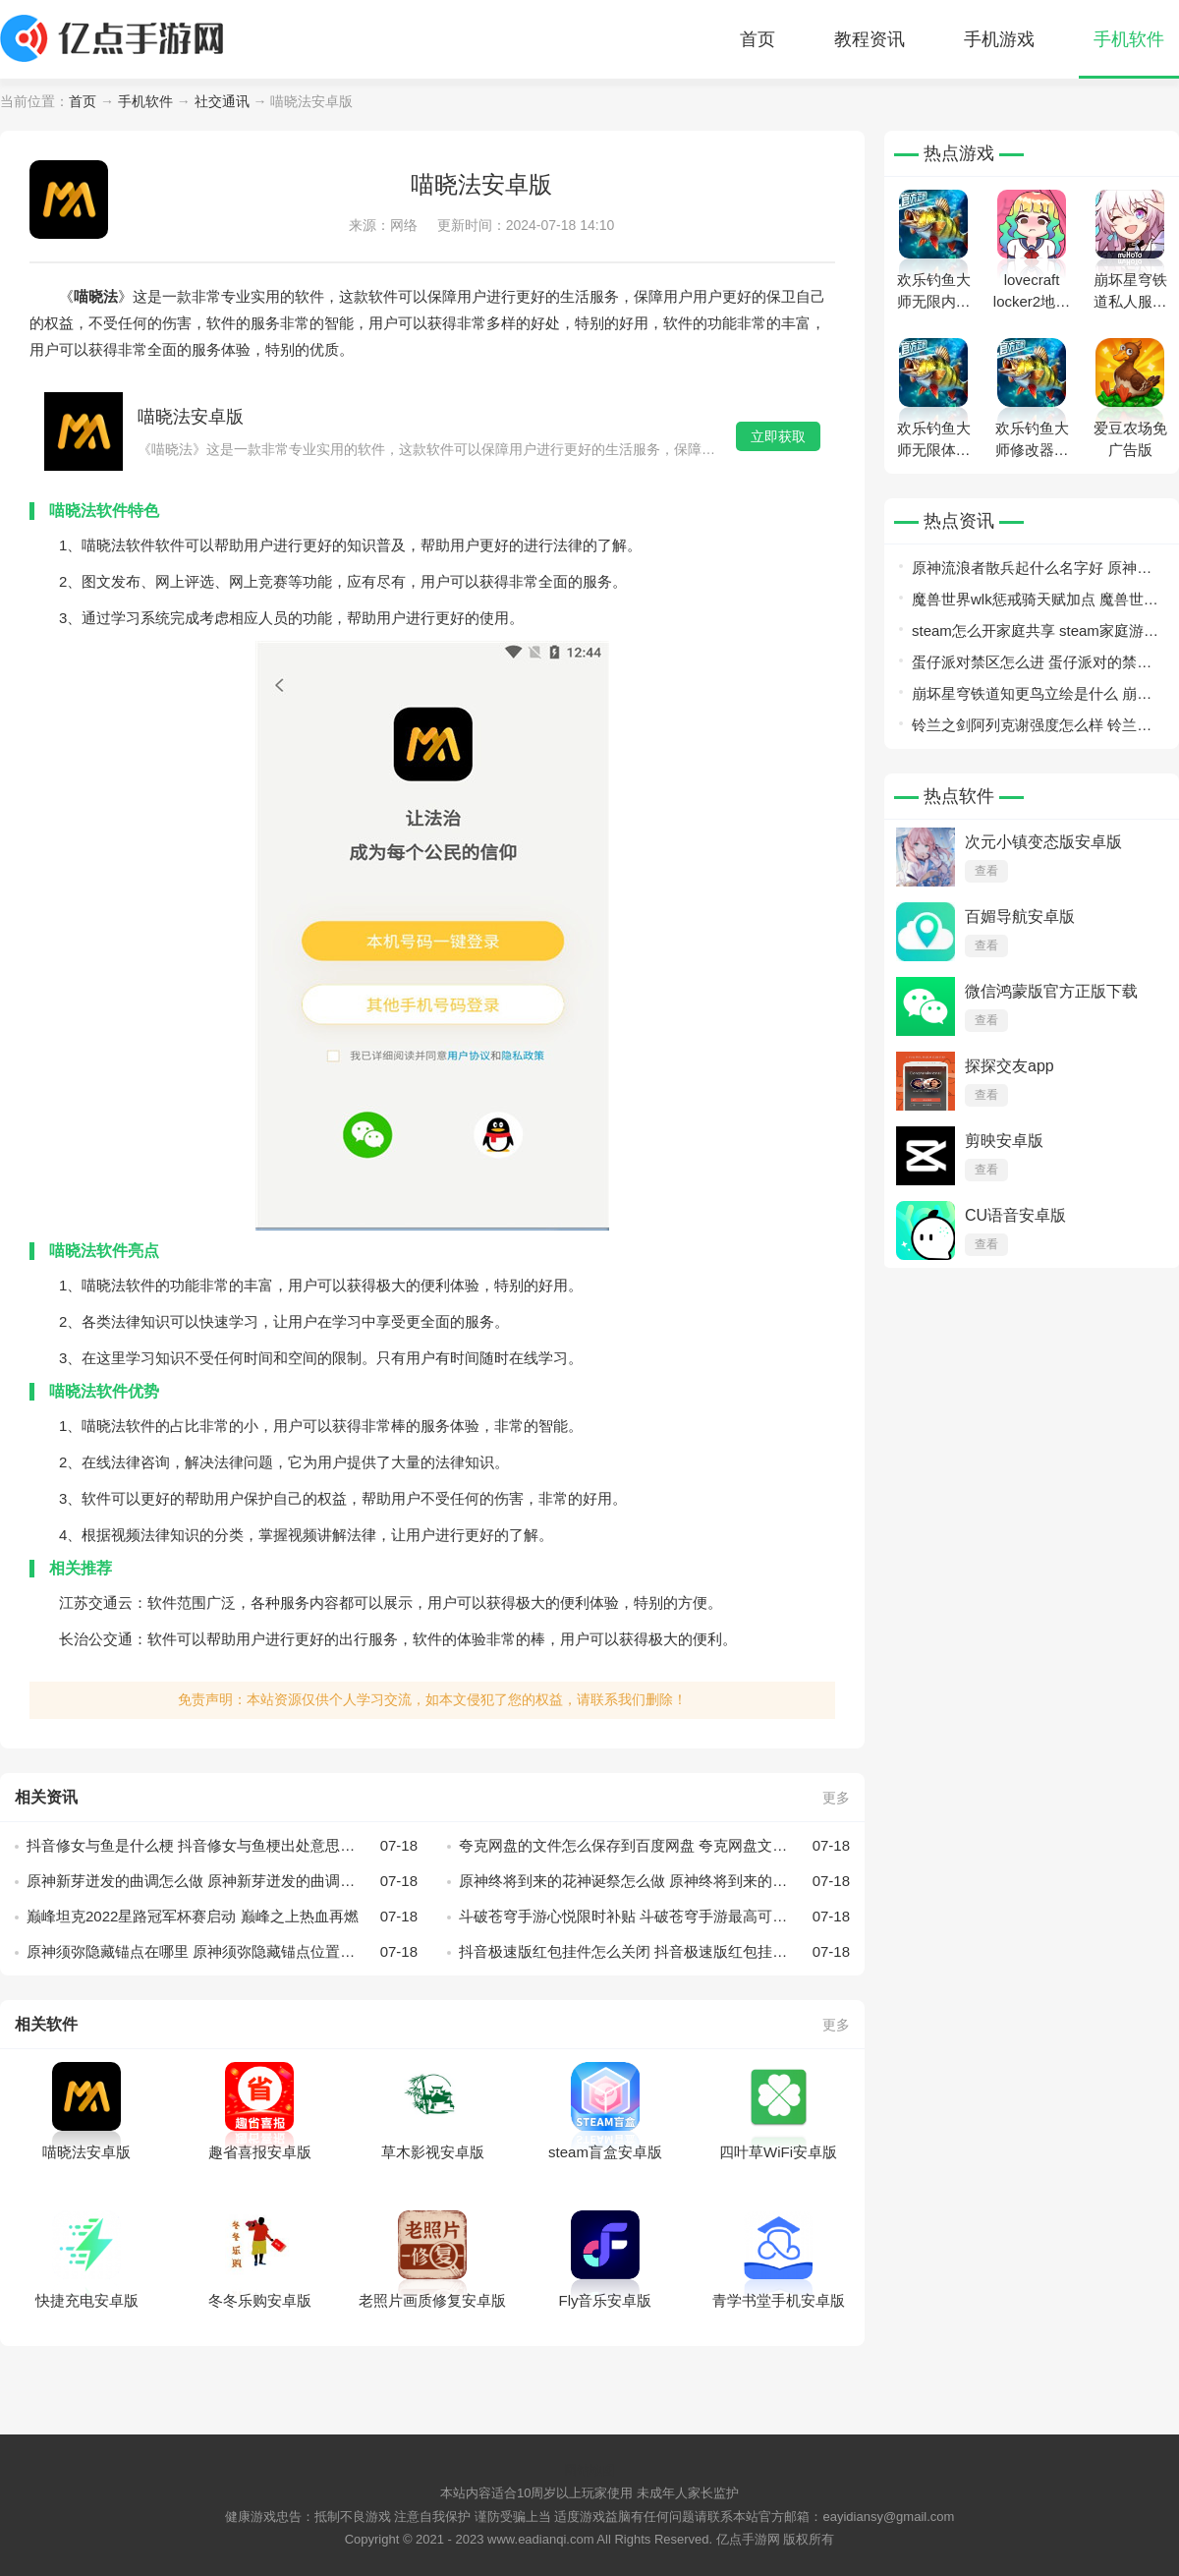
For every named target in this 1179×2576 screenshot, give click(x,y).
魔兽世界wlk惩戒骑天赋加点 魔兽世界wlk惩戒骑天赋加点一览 (1035, 603)
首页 (757, 39)
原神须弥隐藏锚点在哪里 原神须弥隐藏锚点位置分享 (222, 1952)
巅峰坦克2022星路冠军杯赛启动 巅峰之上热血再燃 (222, 1916)
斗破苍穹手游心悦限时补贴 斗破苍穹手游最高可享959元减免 (654, 1916)
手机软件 (1129, 39)
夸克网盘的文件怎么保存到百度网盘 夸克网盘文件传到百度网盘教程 (654, 1845)
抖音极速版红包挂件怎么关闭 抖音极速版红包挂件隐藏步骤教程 (654, 1952)
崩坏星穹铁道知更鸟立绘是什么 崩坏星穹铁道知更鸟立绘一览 (1031, 697)
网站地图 (589, 2470)
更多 (836, 1797)
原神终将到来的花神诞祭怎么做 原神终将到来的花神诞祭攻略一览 (654, 1881)
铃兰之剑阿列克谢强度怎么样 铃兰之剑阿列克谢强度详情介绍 (1031, 728)
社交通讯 (222, 101)
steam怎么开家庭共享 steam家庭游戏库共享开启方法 (1035, 634)
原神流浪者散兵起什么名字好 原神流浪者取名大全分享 (1031, 571)
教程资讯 (869, 39)
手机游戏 (999, 39)
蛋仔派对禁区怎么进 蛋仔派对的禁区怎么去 (1031, 666)
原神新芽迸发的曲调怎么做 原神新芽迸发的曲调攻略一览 (222, 1881)
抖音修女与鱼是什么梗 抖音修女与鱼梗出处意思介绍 (222, 1845)
